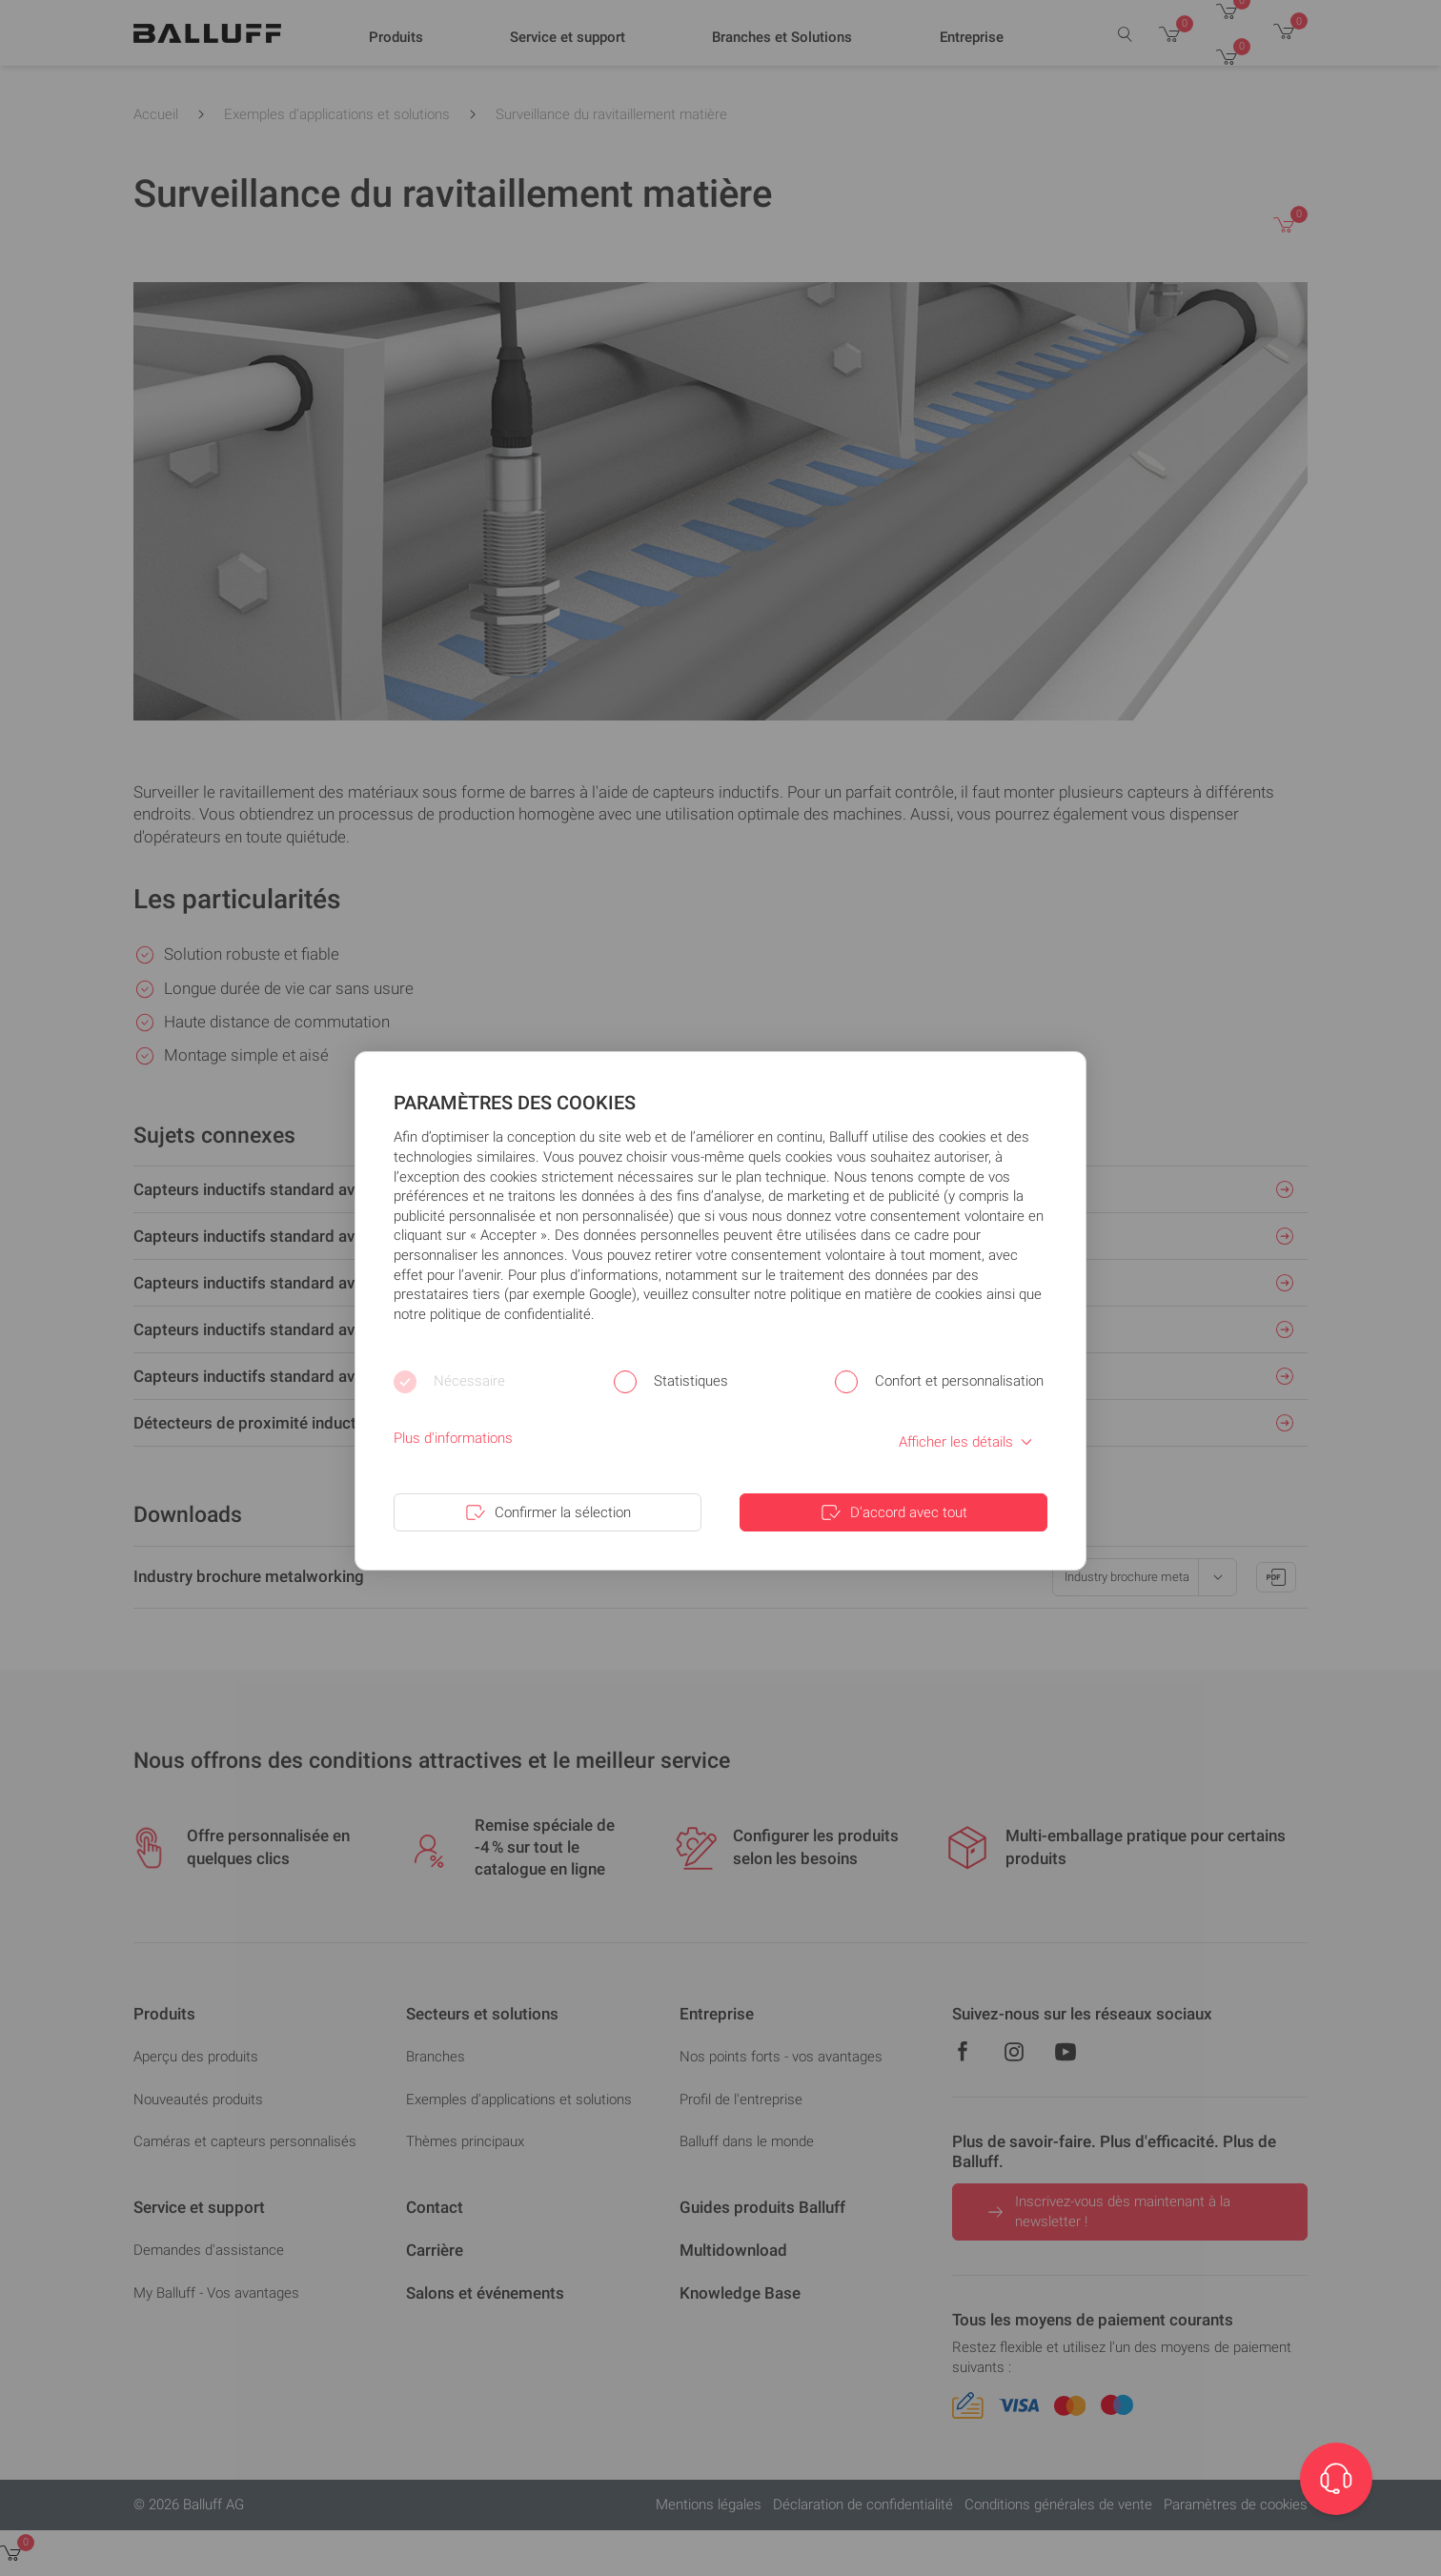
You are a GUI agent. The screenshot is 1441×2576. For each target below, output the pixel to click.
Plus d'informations (453, 1438)
